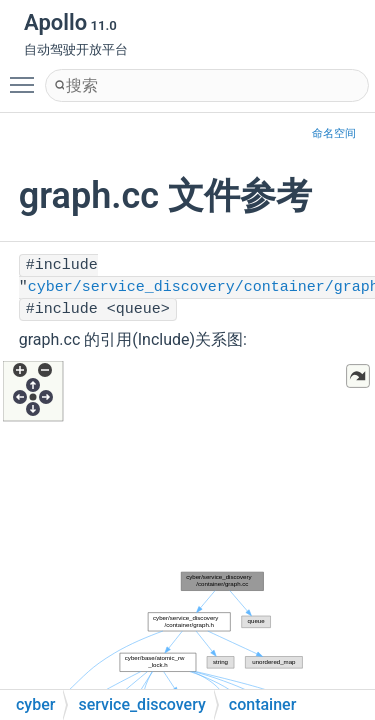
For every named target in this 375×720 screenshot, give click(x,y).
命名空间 (334, 133)
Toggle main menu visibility (27, 76)
